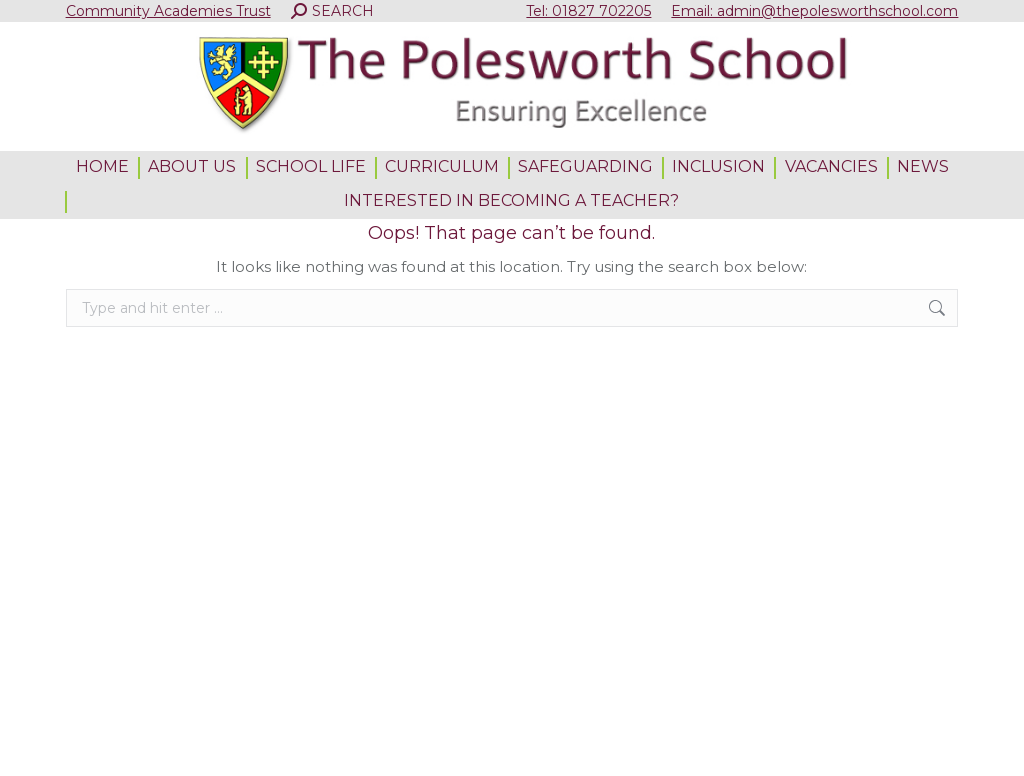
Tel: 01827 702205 (588, 11)
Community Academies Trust (168, 11)
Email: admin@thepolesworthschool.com (814, 11)
